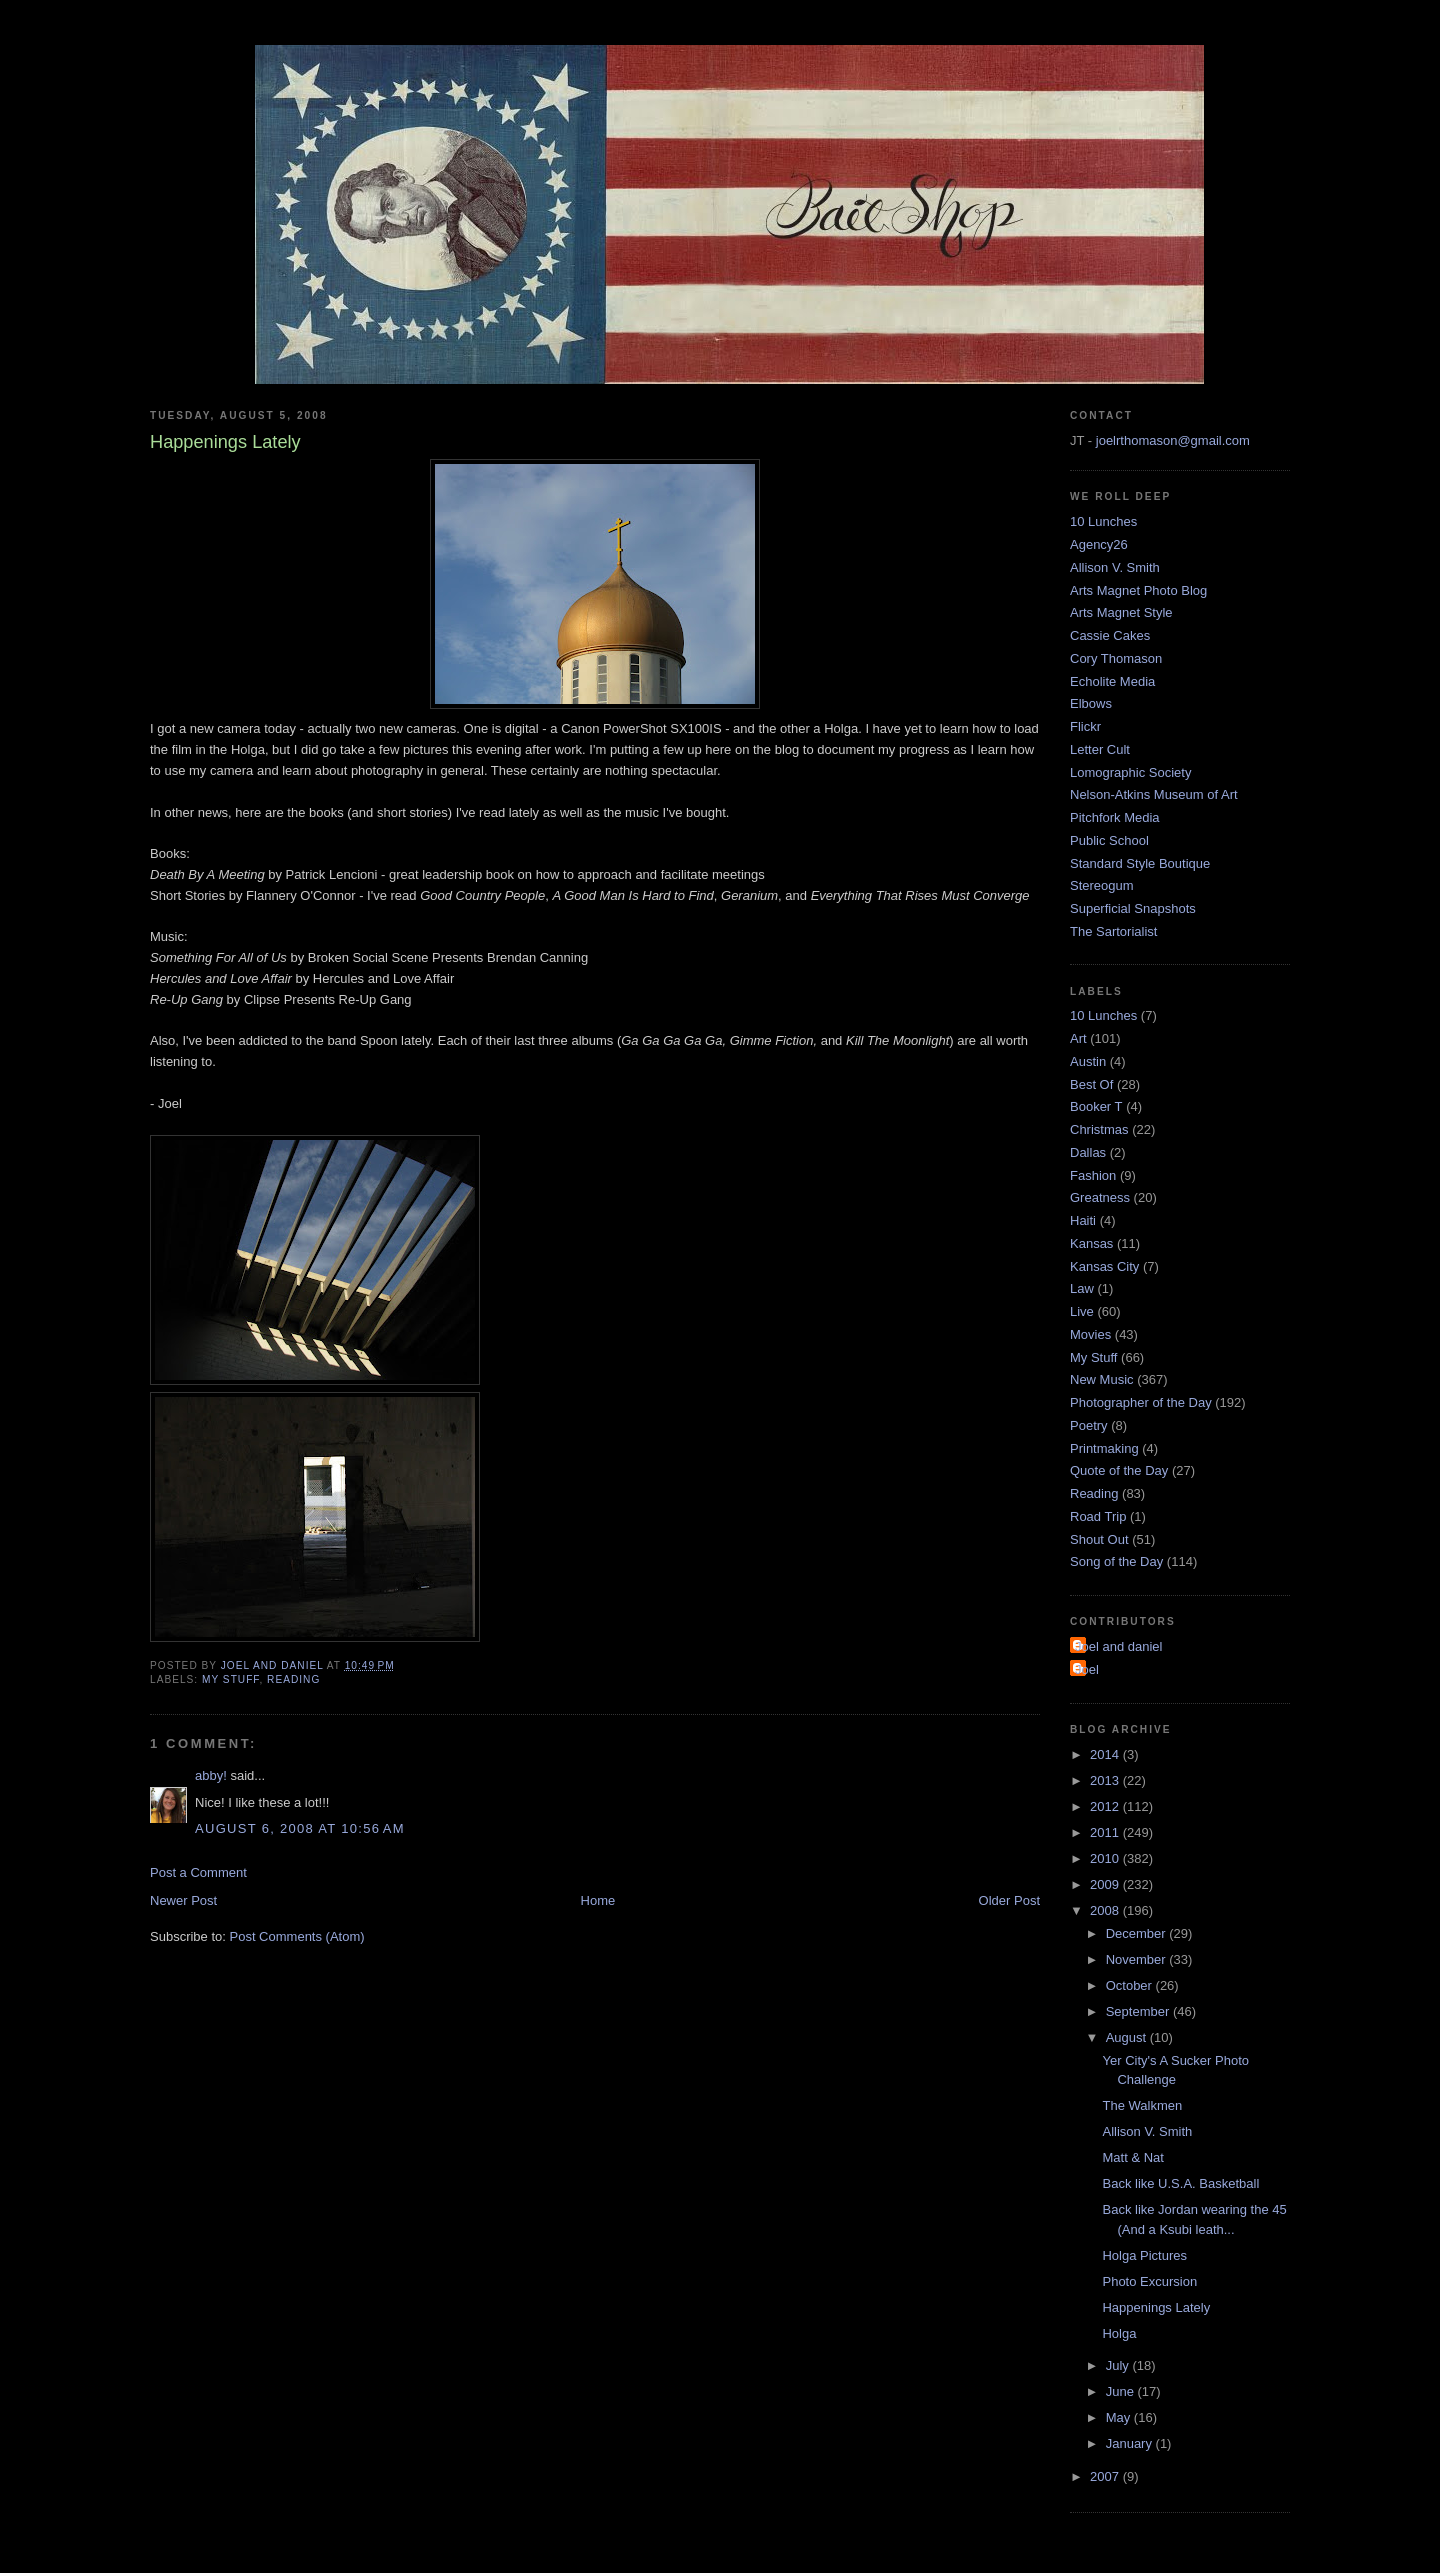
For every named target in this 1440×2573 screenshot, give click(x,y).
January (1131, 2443)
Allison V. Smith (1115, 567)
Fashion (1093, 1175)
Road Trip (1098, 1516)
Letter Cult (1100, 749)
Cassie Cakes (1110, 635)
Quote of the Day (1119, 1470)
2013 (1106, 1780)
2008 (1106, 1910)
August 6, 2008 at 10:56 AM (300, 1828)
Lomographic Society (1130, 772)
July (1119, 2365)
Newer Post (183, 1900)
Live (1082, 1311)
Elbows (1091, 703)
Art (1078, 1038)
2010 (1106, 1858)
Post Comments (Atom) (297, 1936)
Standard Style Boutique (1140, 863)
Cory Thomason (1116, 658)
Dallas (1088, 1152)
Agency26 (1099, 544)
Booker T (1096, 1106)
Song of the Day (1116, 1561)
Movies (1090, 1334)
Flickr (1085, 726)
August (1128, 2037)
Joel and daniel (1118, 1646)
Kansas (1091, 1243)
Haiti (1083, 1220)
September (1139, 2011)
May (1120, 2417)
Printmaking (1104, 1448)
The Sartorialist (1113, 931)
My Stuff (230, 1679)
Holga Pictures (1144, 2255)
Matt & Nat (1132, 2157)
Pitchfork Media (1115, 817)
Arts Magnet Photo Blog (1138, 590)
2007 (1106, 2476)
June (1122, 2391)
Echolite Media (1112, 681)
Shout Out (1099, 1539)
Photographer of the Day (1141, 1402)
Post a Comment (198, 1872)
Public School (1109, 840)
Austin (1088, 1061)
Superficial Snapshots (1133, 908)
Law (1082, 1288)
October (1131, 1985)
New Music (1102, 1379)
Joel (1087, 1669)
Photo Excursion (1149, 2281)
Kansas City (1104, 1266)
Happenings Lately (1156, 2307)
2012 (1106, 1806)
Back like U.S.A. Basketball (1180, 2183)
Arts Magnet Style (1121, 612)
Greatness (1100, 1197)
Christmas (1099, 1129)
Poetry (1089, 1425)
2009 (1106, 1884)
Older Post (1009, 1900)
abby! (211, 1775)
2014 (1106, 1754)
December (1138, 1933)
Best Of (1091, 1084)
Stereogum (1102, 885)
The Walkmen (1142, 2105)
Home (598, 1900)
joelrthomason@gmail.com (1173, 440)
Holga (1119, 2333)
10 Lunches (1103, 521)
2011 (1106, 1832)
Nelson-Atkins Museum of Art (1154, 794)
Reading (293, 1679)
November (1138, 1959)
